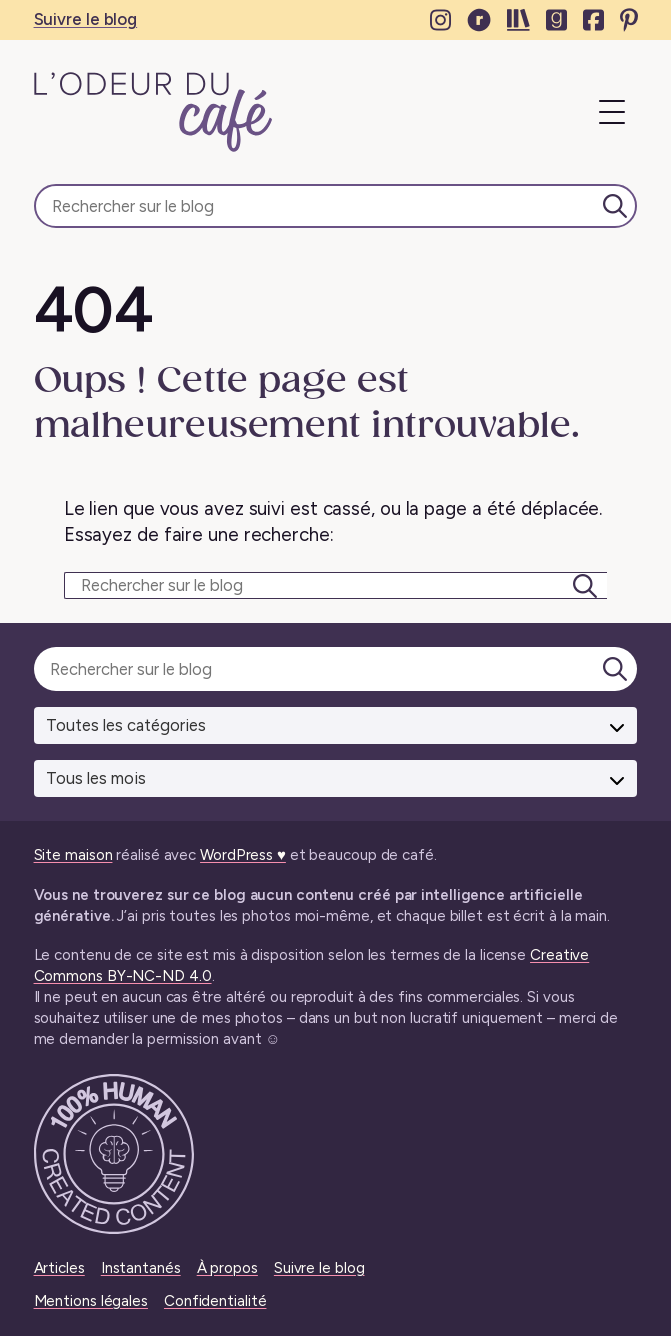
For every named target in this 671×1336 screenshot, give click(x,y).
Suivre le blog (86, 19)
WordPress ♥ (243, 855)
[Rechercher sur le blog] (336, 206)
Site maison (73, 855)
